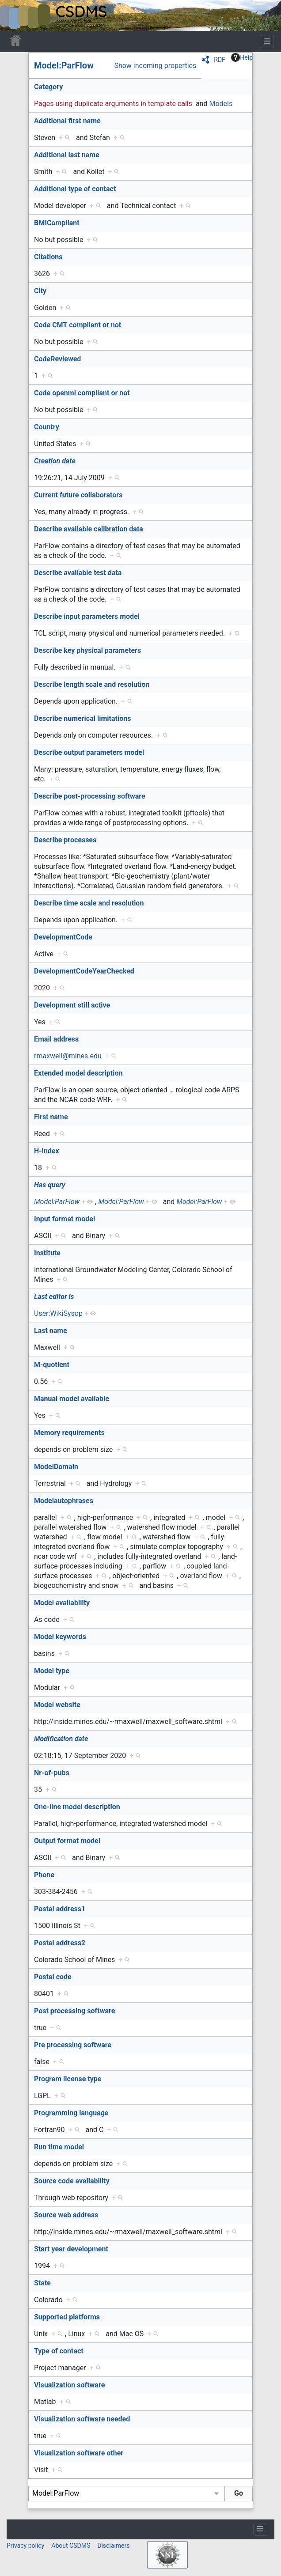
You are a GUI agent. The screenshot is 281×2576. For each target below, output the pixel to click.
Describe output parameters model (89, 752)
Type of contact (59, 2351)
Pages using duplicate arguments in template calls (113, 103)
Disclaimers (113, 2545)
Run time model (59, 2147)
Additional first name (67, 121)
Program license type (67, 2079)
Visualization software (69, 2385)
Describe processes (65, 840)
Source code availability (72, 2181)
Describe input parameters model (87, 616)
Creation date (55, 461)
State (42, 2283)
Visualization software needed (82, 2419)
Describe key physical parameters (87, 650)
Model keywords (60, 1637)
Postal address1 (59, 1909)
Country (46, 427)
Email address (56, 1039)
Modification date (61, 1739)
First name (51, 1117)
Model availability (62, 1603)
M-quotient (51, 1364)
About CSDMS (70, 2545)
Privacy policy (25, 2545)
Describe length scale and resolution (92, 684)
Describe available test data (78, 572)
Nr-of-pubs (51, 1773)
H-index (46, 1151)
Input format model (64, 1219)
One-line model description (77, 1807)
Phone (44, 1875)
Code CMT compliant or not (77, 325)
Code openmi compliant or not (82, 393)
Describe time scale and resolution (89, 903)
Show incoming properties (155, 65)
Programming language (71, 2113)
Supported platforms (67, 2317)
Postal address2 (59, 1943)
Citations (48, 257)
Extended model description (78, 1073)
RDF (219, 59)
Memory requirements (69, 1432)
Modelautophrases (63, 1500)
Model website (57, 1705)
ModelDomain (56, 1466)
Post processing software (74, 2011)
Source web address (66, 2215)
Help (242, 57)
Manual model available (71, 1398)
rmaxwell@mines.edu (68, 1056)
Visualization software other (78, 2453)
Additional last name (66, 155)
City (40, 291)
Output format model (67, 1841)
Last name (50, 1330)
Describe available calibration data (88, 529)
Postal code (53, 1977)
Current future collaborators (78, 495)
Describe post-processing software (89, 796)
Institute (47, 1253)
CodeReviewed (57, 359)
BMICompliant (57, 223)
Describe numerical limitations (82, 718)
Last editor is (54, 1296)
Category (48, 87)
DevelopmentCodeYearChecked (84, 971)
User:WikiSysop (58, 1313)
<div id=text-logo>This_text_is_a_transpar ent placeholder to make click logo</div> (14, 15)
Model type (51, 1671)
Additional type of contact (75, 189)
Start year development (71, 2249)
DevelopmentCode (63, 937)
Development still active (72, 1005)
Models (220, 103)
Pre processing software (72, 2045)
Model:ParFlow (64, 65)
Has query (49, 1185)
